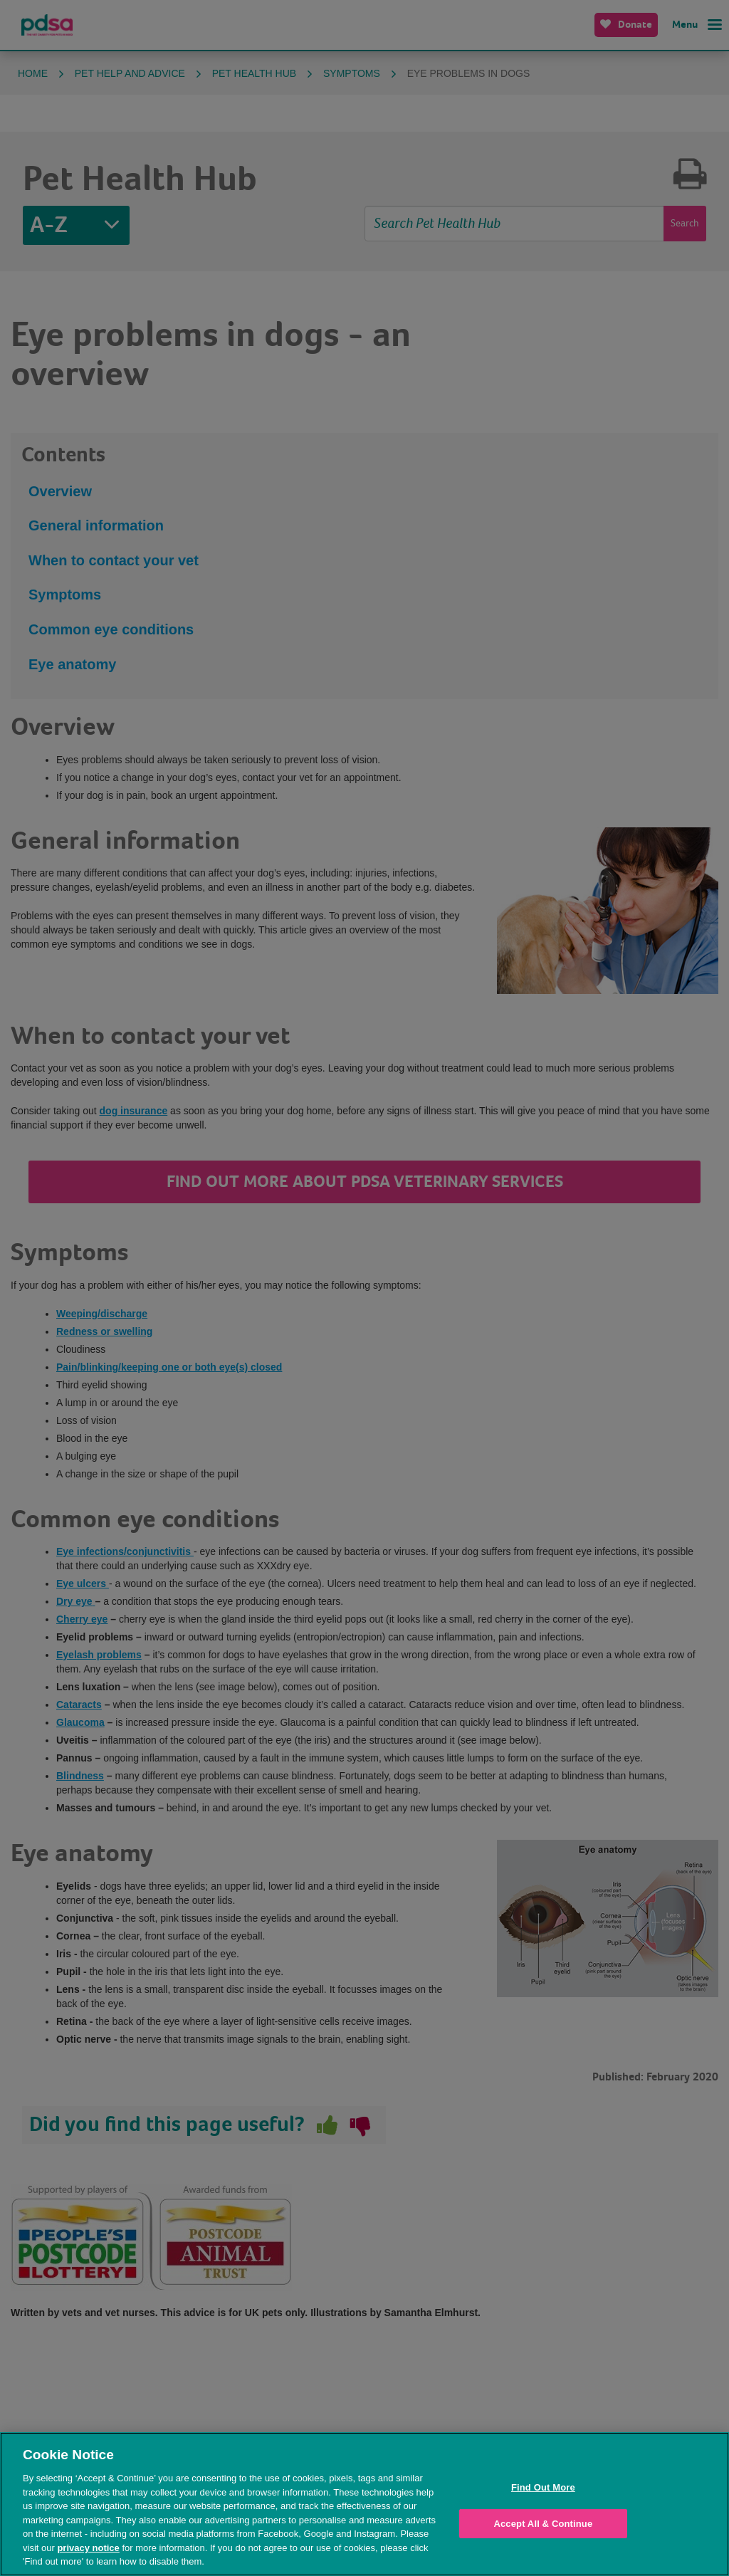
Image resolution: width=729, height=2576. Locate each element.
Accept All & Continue (542, 2523)
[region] (364, 2504)
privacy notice (88, 2548)
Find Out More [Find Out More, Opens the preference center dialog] (543, 2487)
